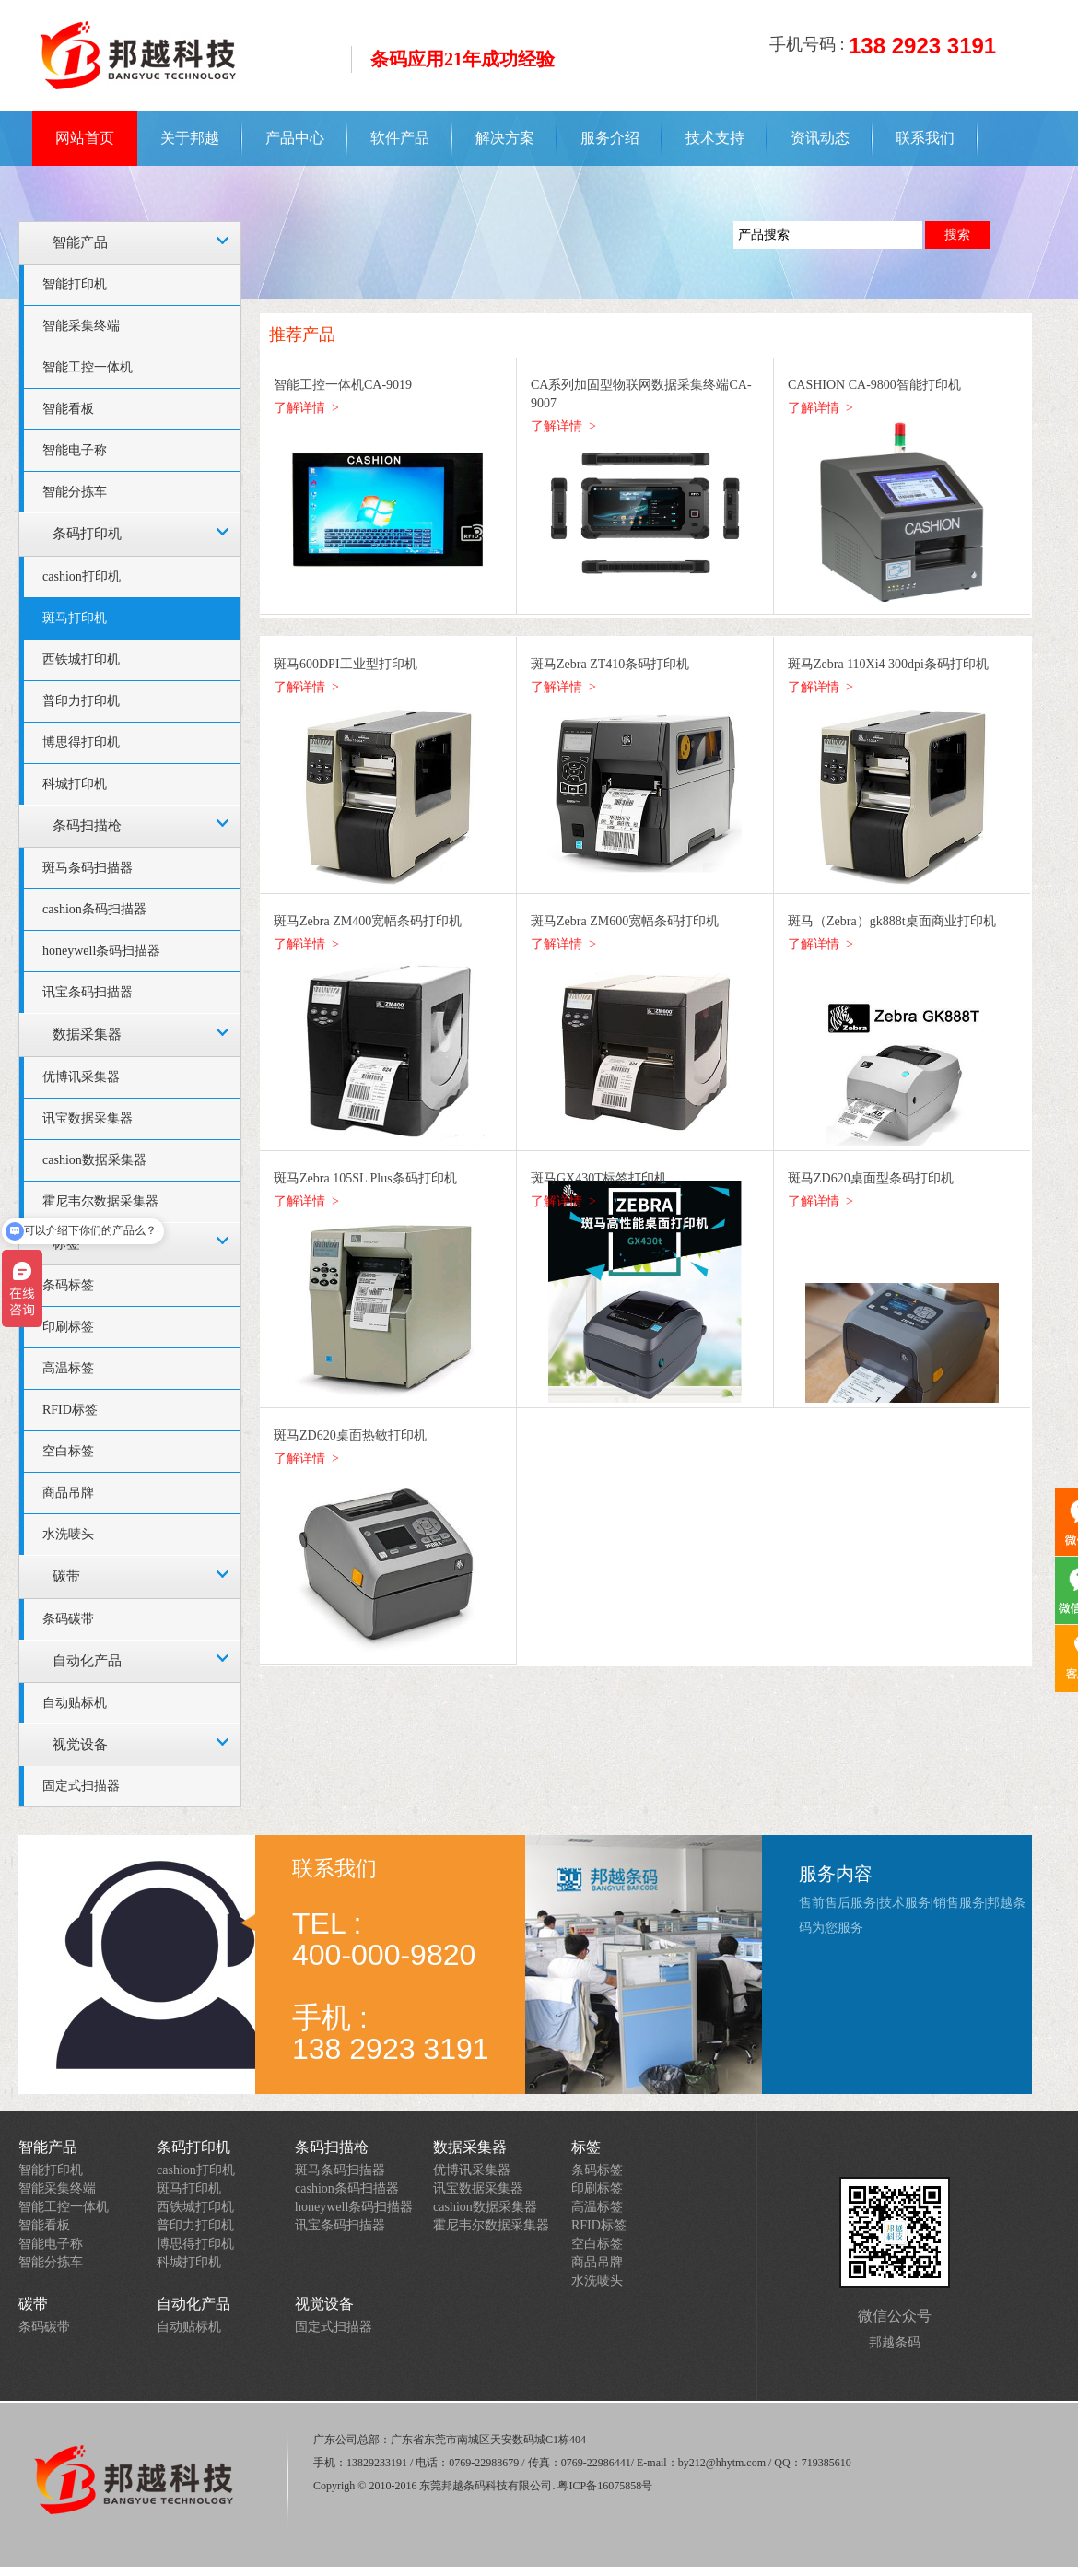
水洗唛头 (68, 1534)
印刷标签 (68, 1327)
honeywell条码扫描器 (101, 951)
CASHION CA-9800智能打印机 (874, 385)
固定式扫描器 (81, 1786)
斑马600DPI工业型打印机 (345, 664)
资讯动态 (820, 138)
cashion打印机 (81, 576)
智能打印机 (74, 284)
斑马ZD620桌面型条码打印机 (871, 1178)
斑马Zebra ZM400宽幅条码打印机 (368, 921)
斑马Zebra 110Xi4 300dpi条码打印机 (888, 664)
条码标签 (68, 1285)
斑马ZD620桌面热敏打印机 (350, 1435)
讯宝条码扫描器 (87, 992)
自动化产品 (87, 1660)
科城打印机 (74, 784)
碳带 (66, 1576)
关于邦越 (189, 138)
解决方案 (504, 138)
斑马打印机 (74, 618)
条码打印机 (87, 533)
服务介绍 (609, 138)
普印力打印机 (81, 701)
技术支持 (714, 138)
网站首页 (84, 138)
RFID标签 (70, 1410)
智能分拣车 (74, 492)
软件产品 (399, 138)
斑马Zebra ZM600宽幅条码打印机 (625, 921)
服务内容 (836, 1874)
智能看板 (68, 409)
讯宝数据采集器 (87, 1118)
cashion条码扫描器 (94, 909)
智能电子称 (74, 450)
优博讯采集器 (81, 1077)
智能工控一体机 (87, 367)
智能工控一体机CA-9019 (343, 385)
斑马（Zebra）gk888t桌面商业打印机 (892, 921)
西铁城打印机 (81, 659)
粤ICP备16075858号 (604, 2485)
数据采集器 (87, 1034)
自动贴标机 (74, 1703)
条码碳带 (68, 1619)
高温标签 (68, 1368)
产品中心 (294, 138)
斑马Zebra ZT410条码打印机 (610, 664)
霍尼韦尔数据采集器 (491, 2225)
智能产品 (80, 242)
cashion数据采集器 (94, 1160)
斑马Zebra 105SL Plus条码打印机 (365, 1178)
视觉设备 (80, 1744)
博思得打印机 (81, 742)
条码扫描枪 (87, 825)
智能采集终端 (81, 326)
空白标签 (68, 1451)
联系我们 (925, 138)
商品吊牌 (68, 1493)
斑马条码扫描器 (87, 868)
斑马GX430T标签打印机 (599, 1178)
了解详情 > (306, 408)
